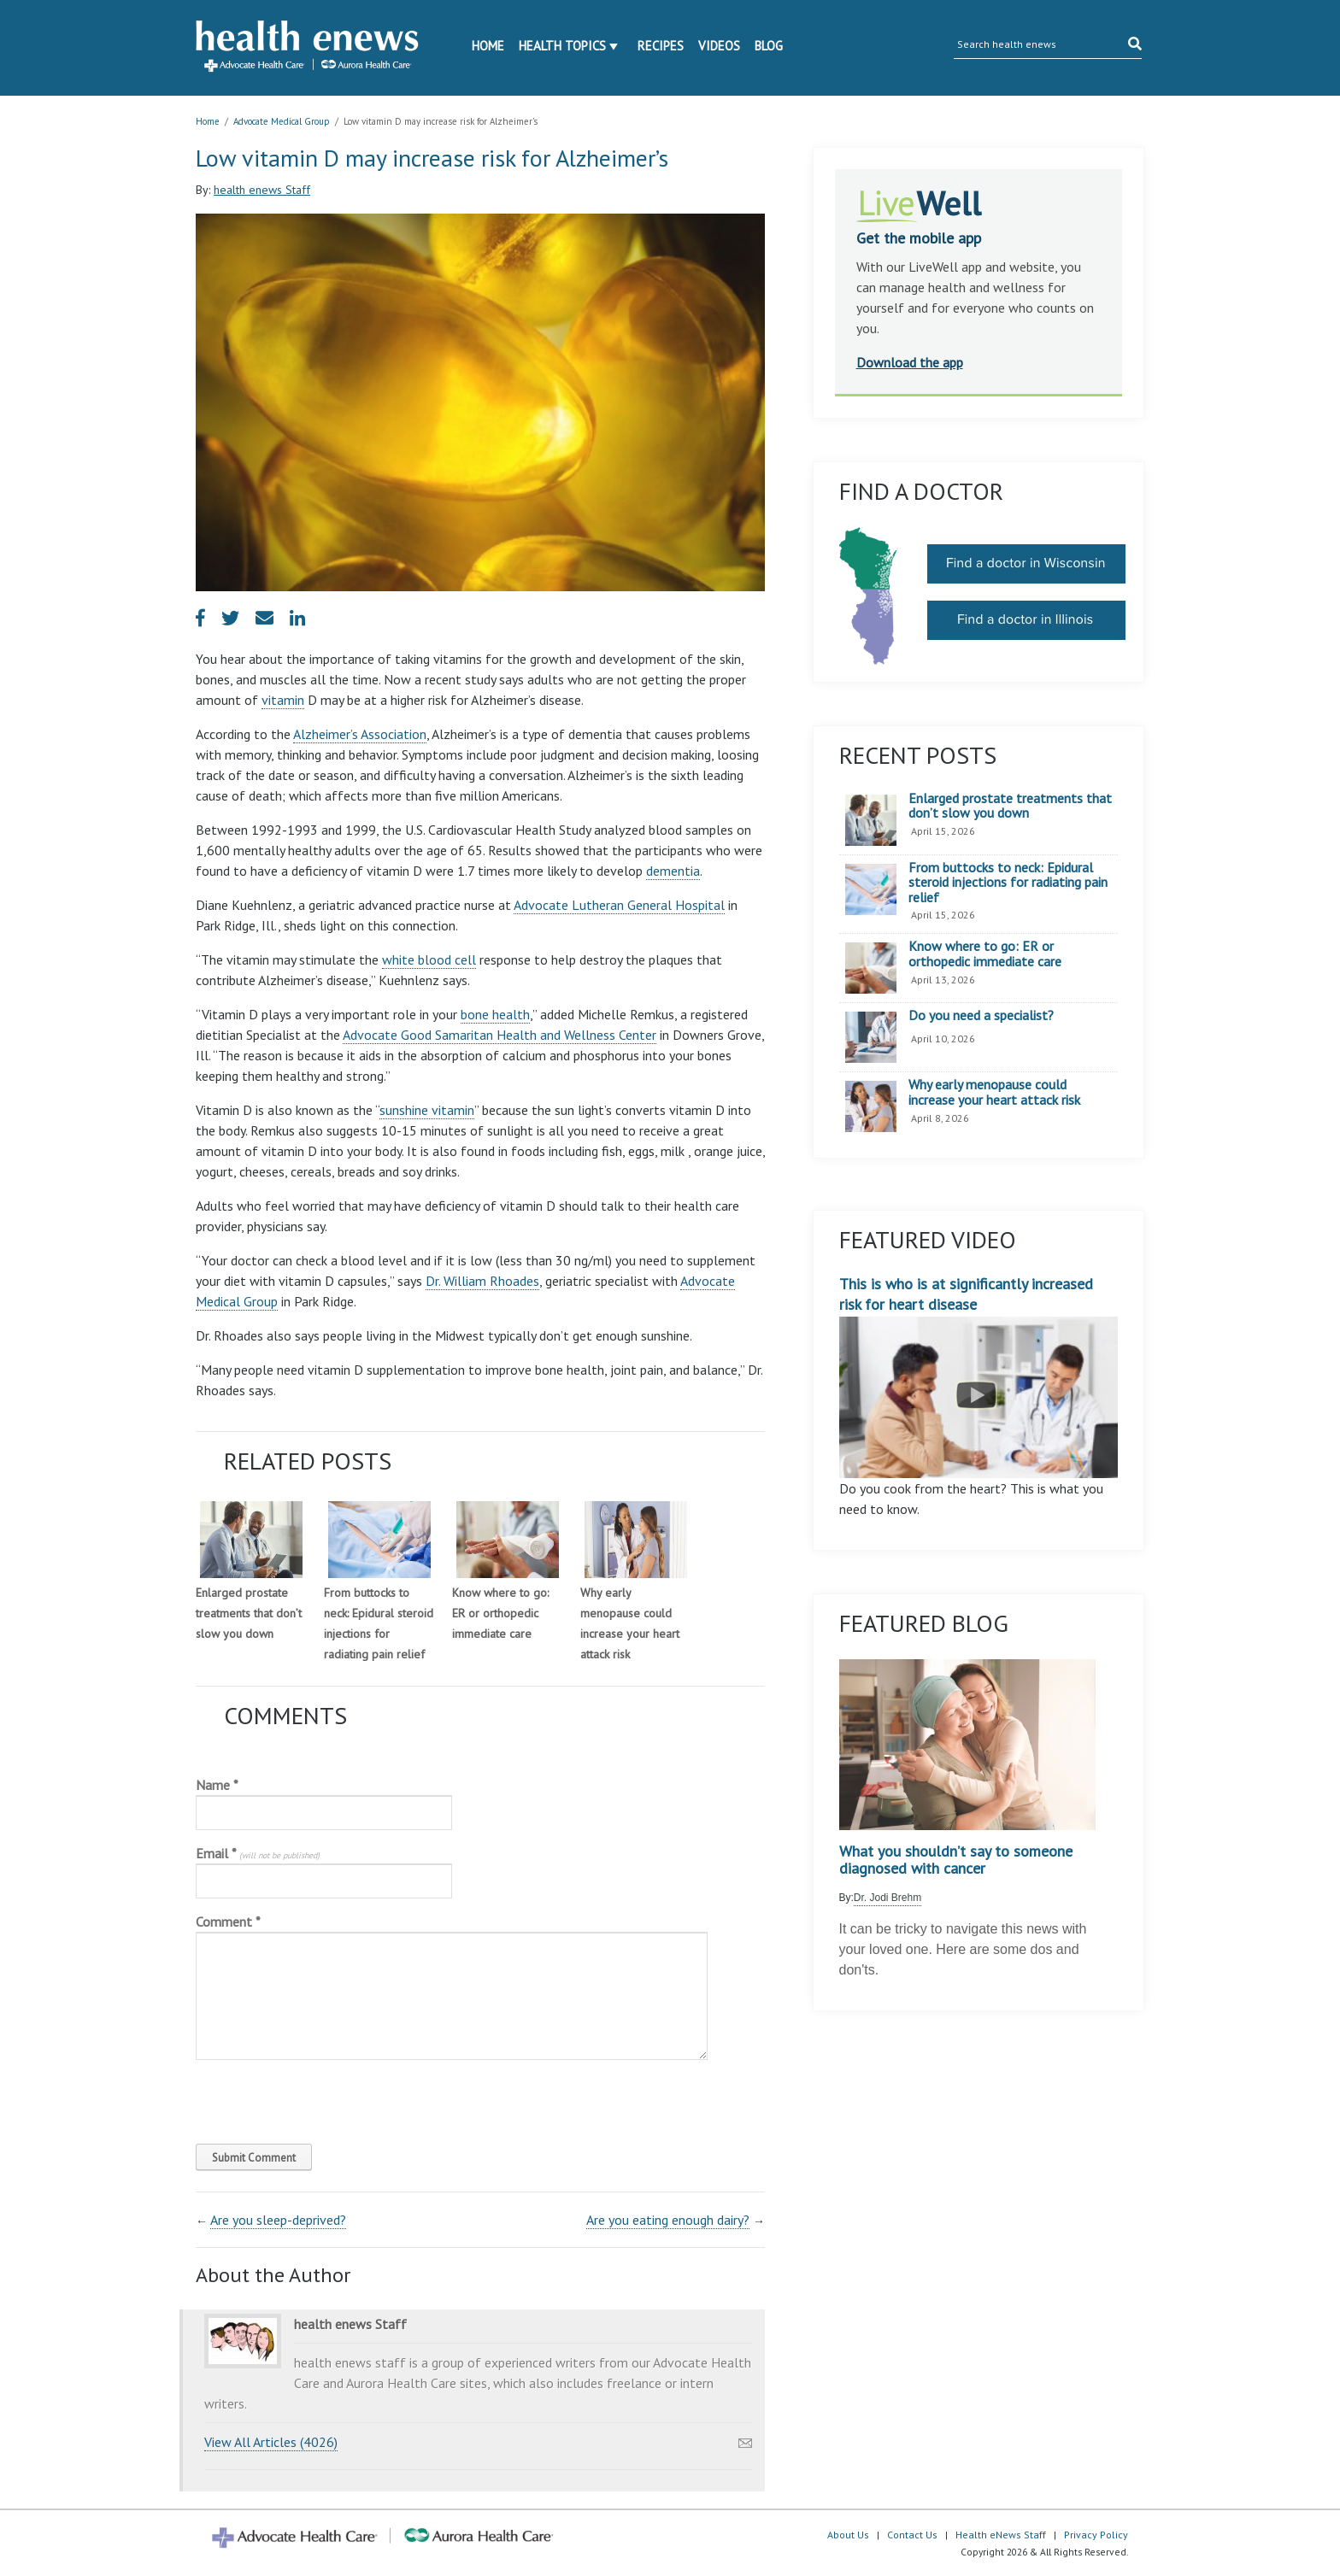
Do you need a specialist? (981, 1016)
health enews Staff (262, 189)
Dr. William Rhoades (482, 1280)
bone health (495, 1014)
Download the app (909, 362)
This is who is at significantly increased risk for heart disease (979, 1375)
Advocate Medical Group (281, 121)
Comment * (228, 1921)
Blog (769, 46)
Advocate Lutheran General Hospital (619, 904)
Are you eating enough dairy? (667, 2219)
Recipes (661, 46)
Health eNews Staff (1000, 2534)
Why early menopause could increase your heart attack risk (994, 1092)
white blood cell (429, 959)
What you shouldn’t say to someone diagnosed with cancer (956, 1860)
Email (258, 1853)
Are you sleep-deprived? (278, 2219)
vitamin (283, 699)
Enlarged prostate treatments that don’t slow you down (249, 1613)
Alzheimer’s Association (359, 733)
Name (217, 1784)
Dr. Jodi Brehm (887, 1898)
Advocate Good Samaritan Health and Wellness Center (499, 1034)
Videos (719, 46)
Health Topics (562, 46)
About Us (848, 2534)
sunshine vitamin (426, 1109)
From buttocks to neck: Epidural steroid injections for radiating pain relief (1008, 883)
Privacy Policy (1096, 2534)
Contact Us (912, 2534)
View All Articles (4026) (271, 2441)
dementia (673, 870)
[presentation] (312, 2097)
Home (488, 46)
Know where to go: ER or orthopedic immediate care (500, 1613)
